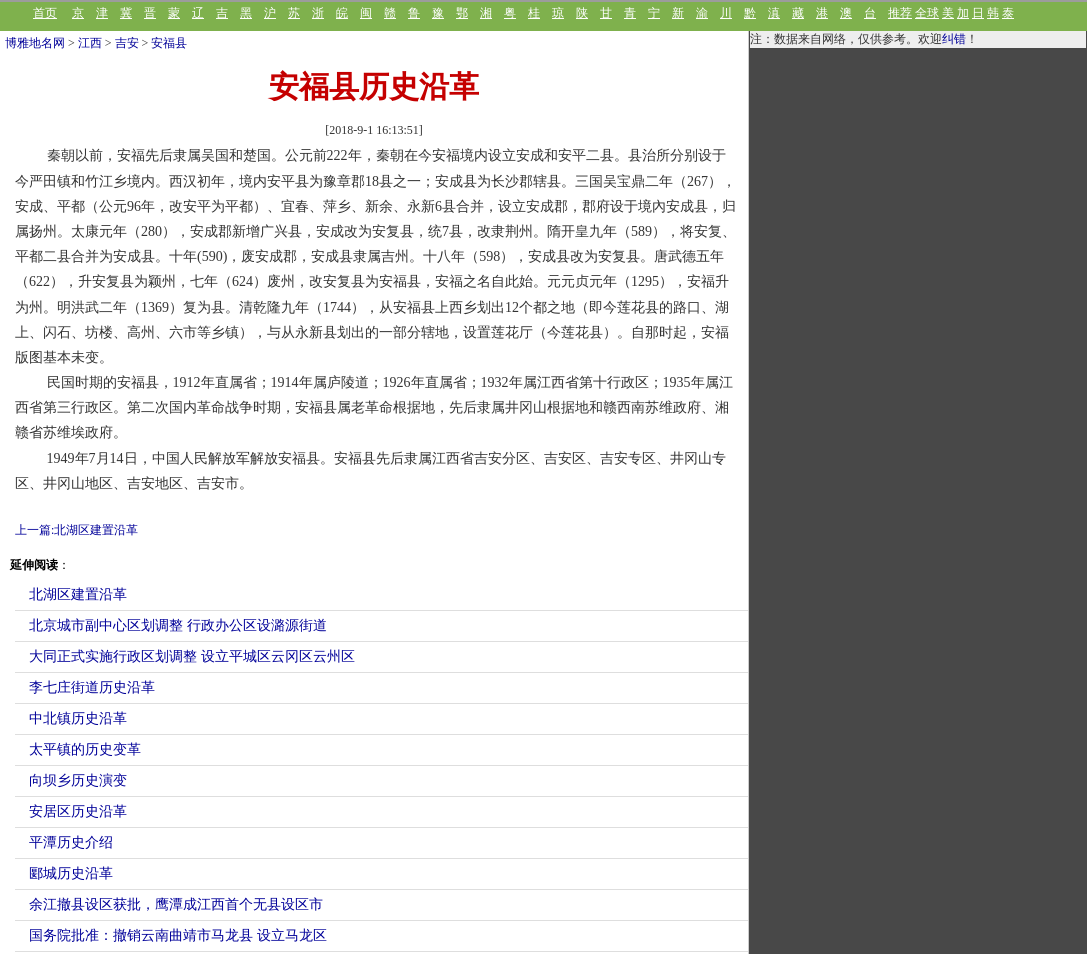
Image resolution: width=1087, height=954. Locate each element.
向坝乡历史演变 (78, 780)
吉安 (127, 43)
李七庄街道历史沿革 (92, 687)
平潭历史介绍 (71, 842)
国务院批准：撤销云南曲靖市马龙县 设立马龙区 (178, 935)
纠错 (954, 39)
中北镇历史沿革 (78, 718)
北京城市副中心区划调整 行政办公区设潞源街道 (178, 625)
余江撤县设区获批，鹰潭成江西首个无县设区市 (176, 904)
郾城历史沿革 (71, 873)
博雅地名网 (35, 43)
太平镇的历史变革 (85, 749)
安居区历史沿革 (78, 811)
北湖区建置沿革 (78, 594)
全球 (927, 13)
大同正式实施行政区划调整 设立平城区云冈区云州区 (192, 656)
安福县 (169, 43)
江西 (90, 43)
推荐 (900, 13)
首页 (45, 13)
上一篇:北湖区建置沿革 (76, 530)
